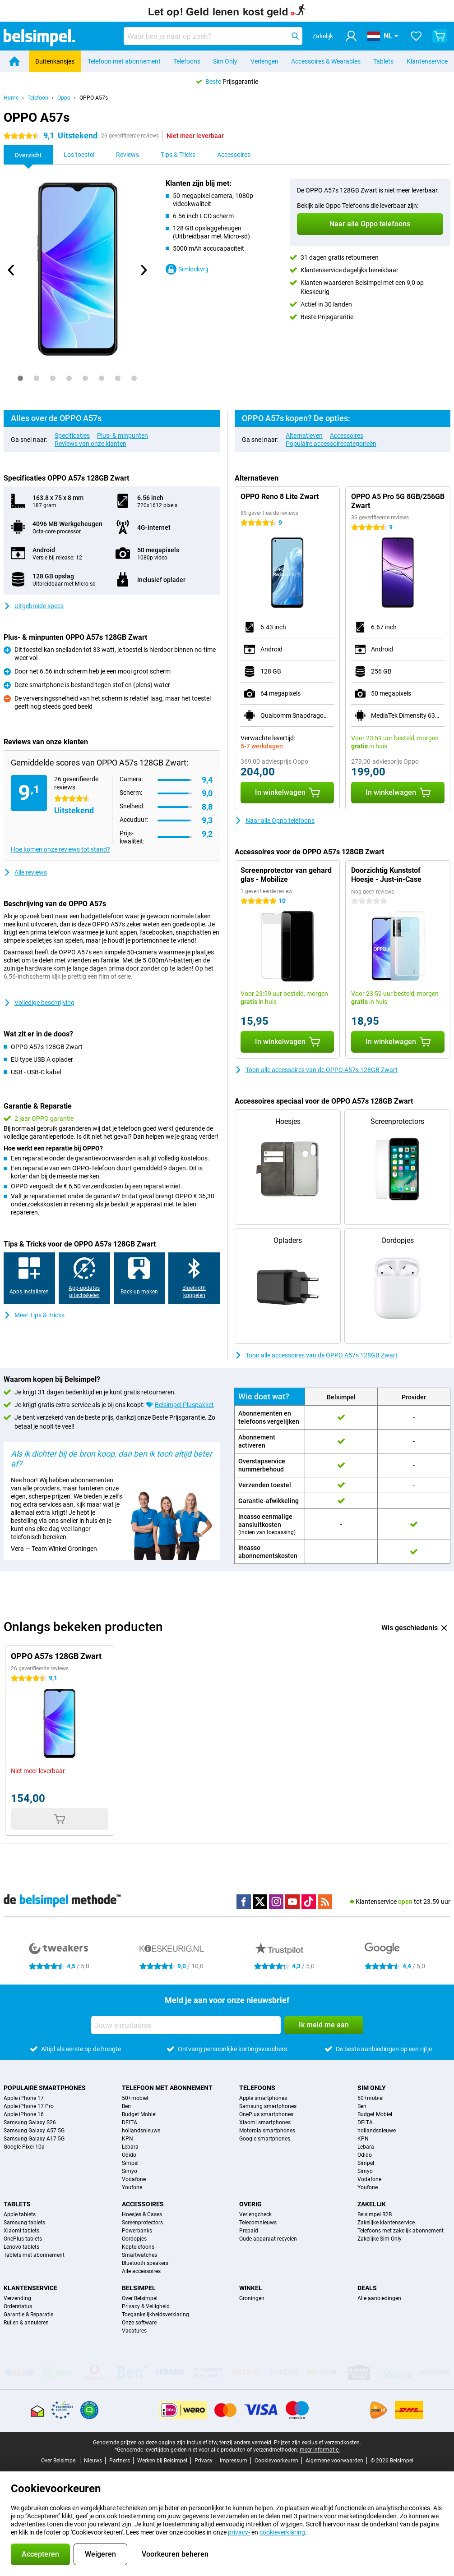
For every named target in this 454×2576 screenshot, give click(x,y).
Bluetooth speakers (145, 2263)
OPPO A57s (93, 98)
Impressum (233, 2460)
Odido (129, 2155)
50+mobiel (135, 2098)
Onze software (139, 2322)
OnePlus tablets (23, 2239)
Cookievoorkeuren (276, 2460)
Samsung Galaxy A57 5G (34, 2130)
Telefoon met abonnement (124, 61)
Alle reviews (25, 872)
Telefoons (186, 61)
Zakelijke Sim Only (379, 2239)
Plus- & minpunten (122, 435)
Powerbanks (137, 2231)
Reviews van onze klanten (90, 443)
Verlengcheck (255, 2214)
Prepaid (248, 2231)
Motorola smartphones (267, 2130)
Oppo (63, 98)
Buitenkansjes (54, 61)
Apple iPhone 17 (24, 2098)
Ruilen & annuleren (26, 2322)
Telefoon (38, 98)
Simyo (129, 2171)
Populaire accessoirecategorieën (331, 443)
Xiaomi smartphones (265, 2122)
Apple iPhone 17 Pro (29, 2106)
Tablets (383, 61)
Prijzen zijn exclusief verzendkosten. (317, 2442)
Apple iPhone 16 (24, 2114)
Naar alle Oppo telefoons (275, 820)
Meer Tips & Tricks (34, 1315)
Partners (119, 2460)
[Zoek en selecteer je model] (213, 36)
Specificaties (72, 435)
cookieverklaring (282, 2532)
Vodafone (134, 2179)
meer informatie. (320, 2450)
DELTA (129, 2122)
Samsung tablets (24, 2222)
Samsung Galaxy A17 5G (34, 2139)
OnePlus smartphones (266, 2114)
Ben (126, 2106)
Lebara (130, 2147)
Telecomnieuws (258, 2222)
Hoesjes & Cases (142, 2214)
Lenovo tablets (21, 2247)
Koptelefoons (138, 2247)
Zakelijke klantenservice (386, 2222)
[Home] (14, 61)
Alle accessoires (141, 2271)
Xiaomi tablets (21, 2231)
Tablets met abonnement (34, 2255)
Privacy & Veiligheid (146, 2306)
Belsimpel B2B (374, 2214)
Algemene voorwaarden (334, 2460)
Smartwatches (139, 2255)
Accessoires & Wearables (326, 61)
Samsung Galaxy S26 (30, 2122)
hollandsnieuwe (141, 2130)
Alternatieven (304, 435)
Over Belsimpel (140, 2298)
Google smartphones (264, 2139)
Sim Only (225, 61)
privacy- (239, 2532)
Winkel (250, 2288)
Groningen (251, 2298)
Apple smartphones (263, 2098)
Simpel (130, 2163)
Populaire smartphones (45, 2087)
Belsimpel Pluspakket (184, 1404)
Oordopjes (134, 2239)
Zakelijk (371, 2204)
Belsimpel (139, 2288)
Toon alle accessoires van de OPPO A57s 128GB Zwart (316, 1069)
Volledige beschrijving (39, 1002)
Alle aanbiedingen (379, 2298)
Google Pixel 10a (24, 2147)
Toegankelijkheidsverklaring (155, 2314)
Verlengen (264, 61)
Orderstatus (18, 2306)
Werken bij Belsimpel (162, 2460)
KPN (127, 2139)
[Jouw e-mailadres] (186, 2025)
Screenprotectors (142, 2222)
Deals (367, 2288)
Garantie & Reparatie (28, 2314)
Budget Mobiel (139, 2114)
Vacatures (134, 2331)
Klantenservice (427, 61)
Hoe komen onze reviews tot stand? (60, 849)
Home (11, 98)
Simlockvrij (187, 269)
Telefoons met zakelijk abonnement (400, 2231)
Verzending (17, 2298)
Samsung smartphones (267, 2106)
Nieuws (93, 2460)
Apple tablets (20, 2214)
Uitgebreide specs (34, 606)
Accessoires (346, 435)
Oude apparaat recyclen (268, 2239)
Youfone (132, 2187)
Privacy (204, 2460)
